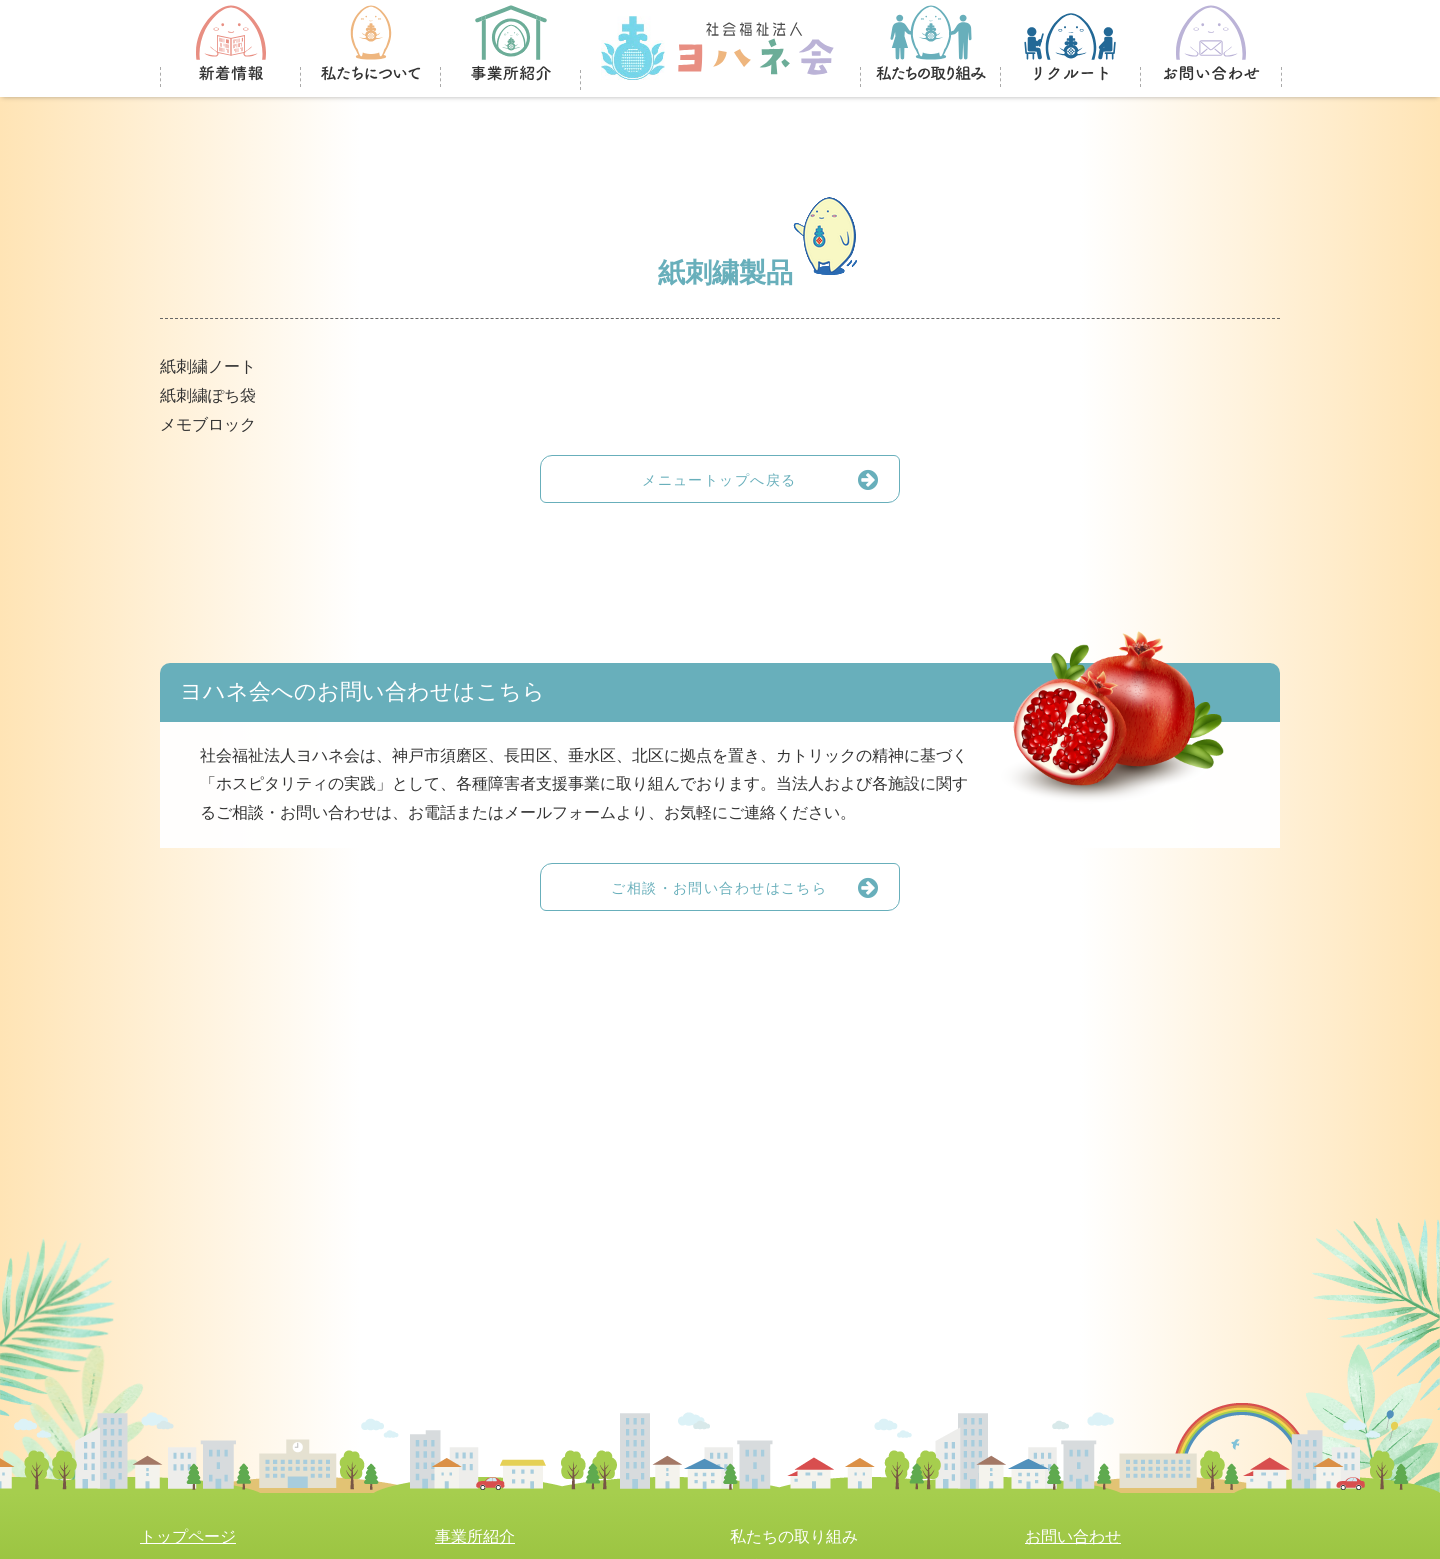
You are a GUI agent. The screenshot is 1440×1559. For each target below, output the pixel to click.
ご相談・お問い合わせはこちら (755, 887)
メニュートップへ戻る (770, 479)
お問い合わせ (1073, 1536)
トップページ (188, 1536)
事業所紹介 (475, 1536)
